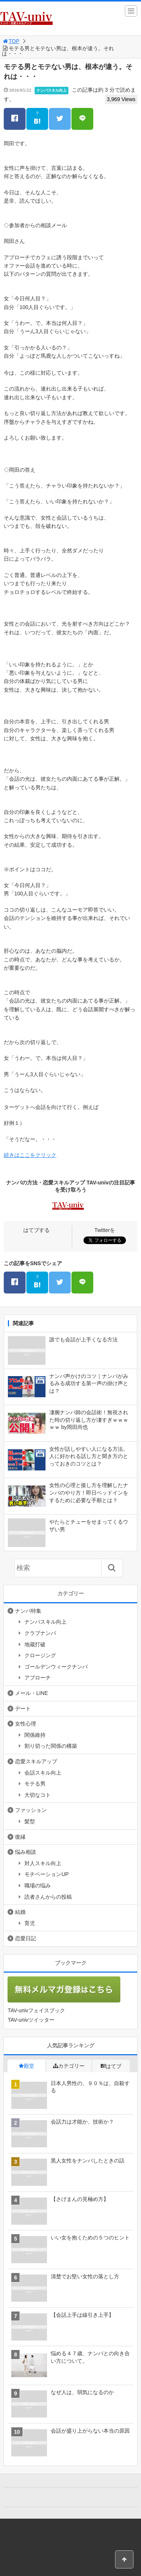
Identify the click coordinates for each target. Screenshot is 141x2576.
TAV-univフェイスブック (36, 2010)
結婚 (20, 1912)
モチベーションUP (46, 1874)
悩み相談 (25, 1852)
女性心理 (25, 1724)
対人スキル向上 (42, 1863)
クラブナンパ (40, 1633)
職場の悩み (37, 1885)
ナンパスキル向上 (51, 90)
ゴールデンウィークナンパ (56, 1667)
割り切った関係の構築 (50, 1746)
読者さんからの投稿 (48, 1897)
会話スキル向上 (42, 1773)
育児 (29, 1923)
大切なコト (37, 1795)
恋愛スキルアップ (36, 1761)
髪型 (29, 1821)
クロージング (40, 1655)
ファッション (31, 1810)
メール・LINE (31, 1693)
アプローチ (37, 1678)
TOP (11, 41)
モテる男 (34, 1784)
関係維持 (34, 1735)
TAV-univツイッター (31, 2020)
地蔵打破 (34, 1644)
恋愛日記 (25, 1938)
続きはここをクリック (30, 1155)
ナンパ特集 (28, 1611)
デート (23, 1709)
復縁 (20, 1837)
